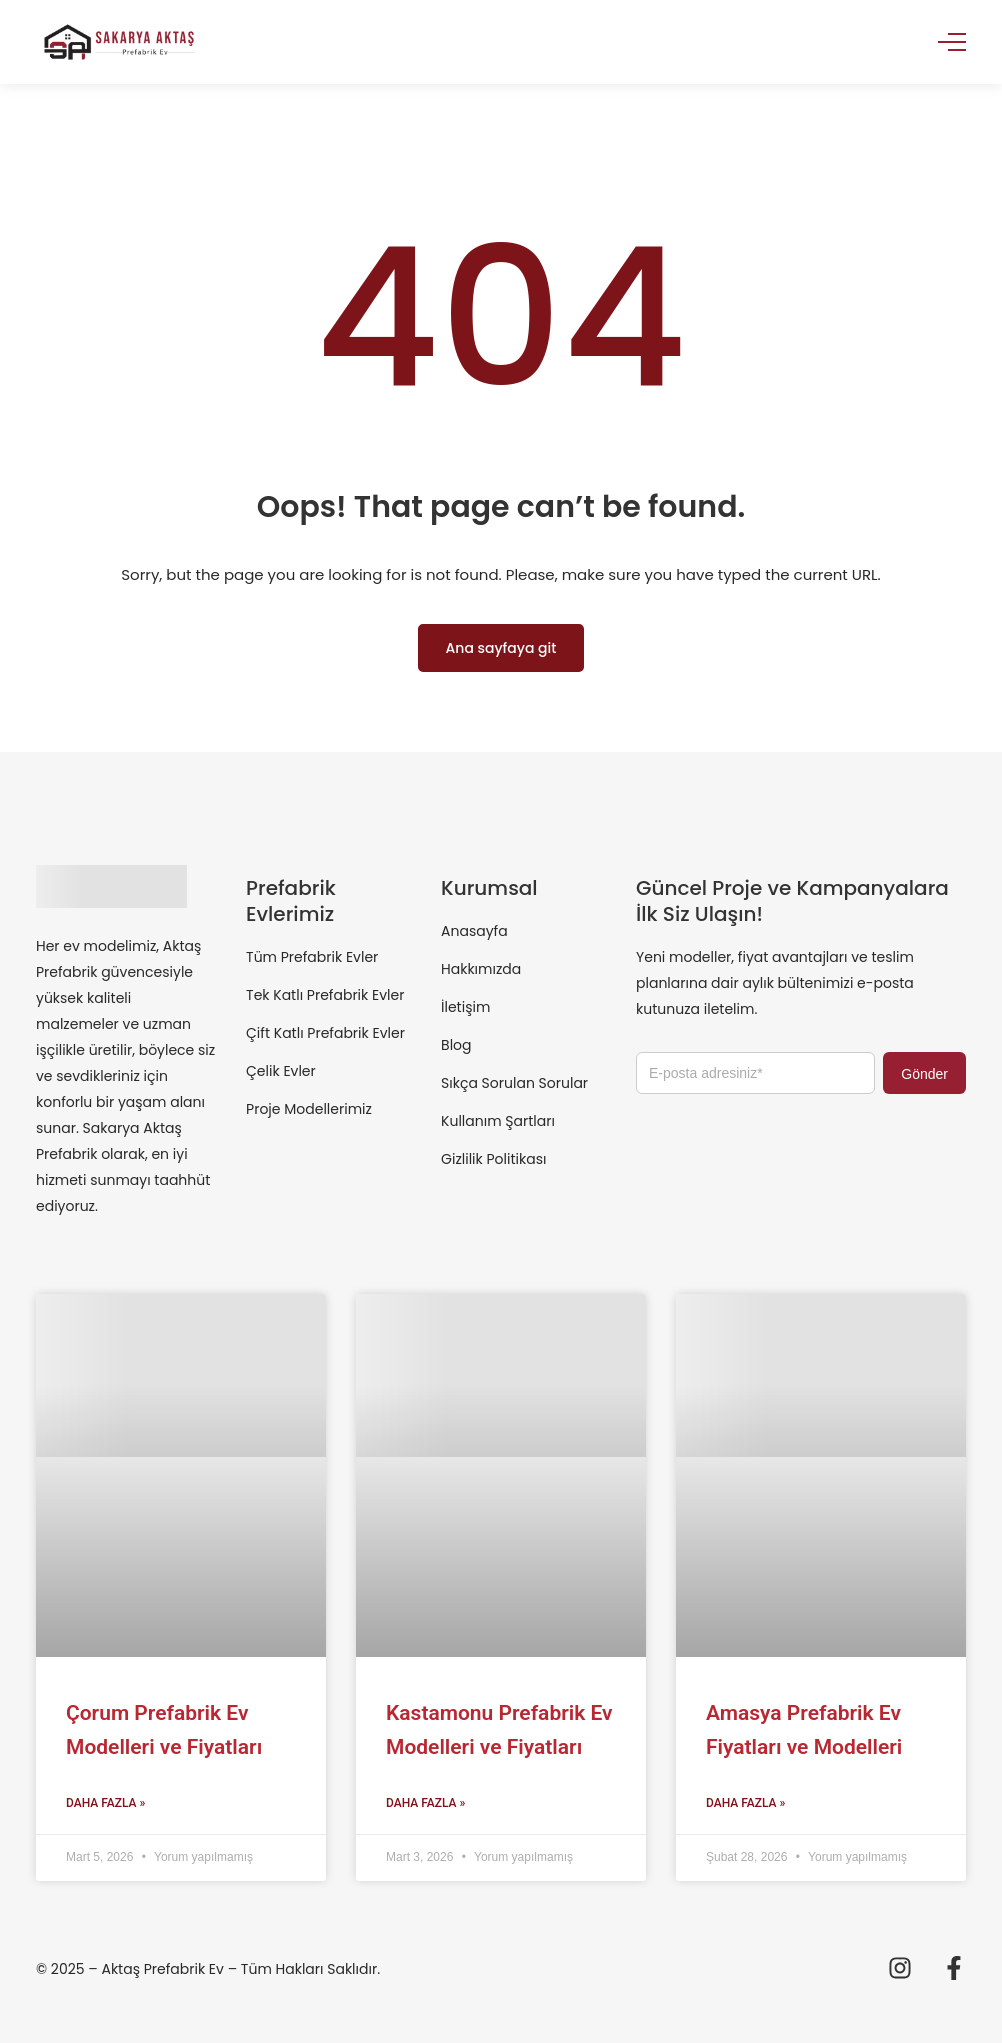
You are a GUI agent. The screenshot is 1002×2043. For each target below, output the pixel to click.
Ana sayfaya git (501, 648)
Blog (456, 1045)
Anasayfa (474, 931)
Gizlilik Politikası (493, 1159)
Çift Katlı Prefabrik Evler (325, 1033)
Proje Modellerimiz (309, 1109)
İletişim (465, 1007)
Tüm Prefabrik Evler (312, 957)
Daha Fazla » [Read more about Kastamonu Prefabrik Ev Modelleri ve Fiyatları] (425, 1803)
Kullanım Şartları (498, 1121)
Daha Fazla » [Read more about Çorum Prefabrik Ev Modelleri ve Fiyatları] (105, 1803)
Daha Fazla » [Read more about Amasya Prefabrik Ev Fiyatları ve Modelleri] (745, 1803)
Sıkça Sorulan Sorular (514, 1083)
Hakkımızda (481, 969)
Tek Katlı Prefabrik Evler (325, 995)
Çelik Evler (281, 1071)
